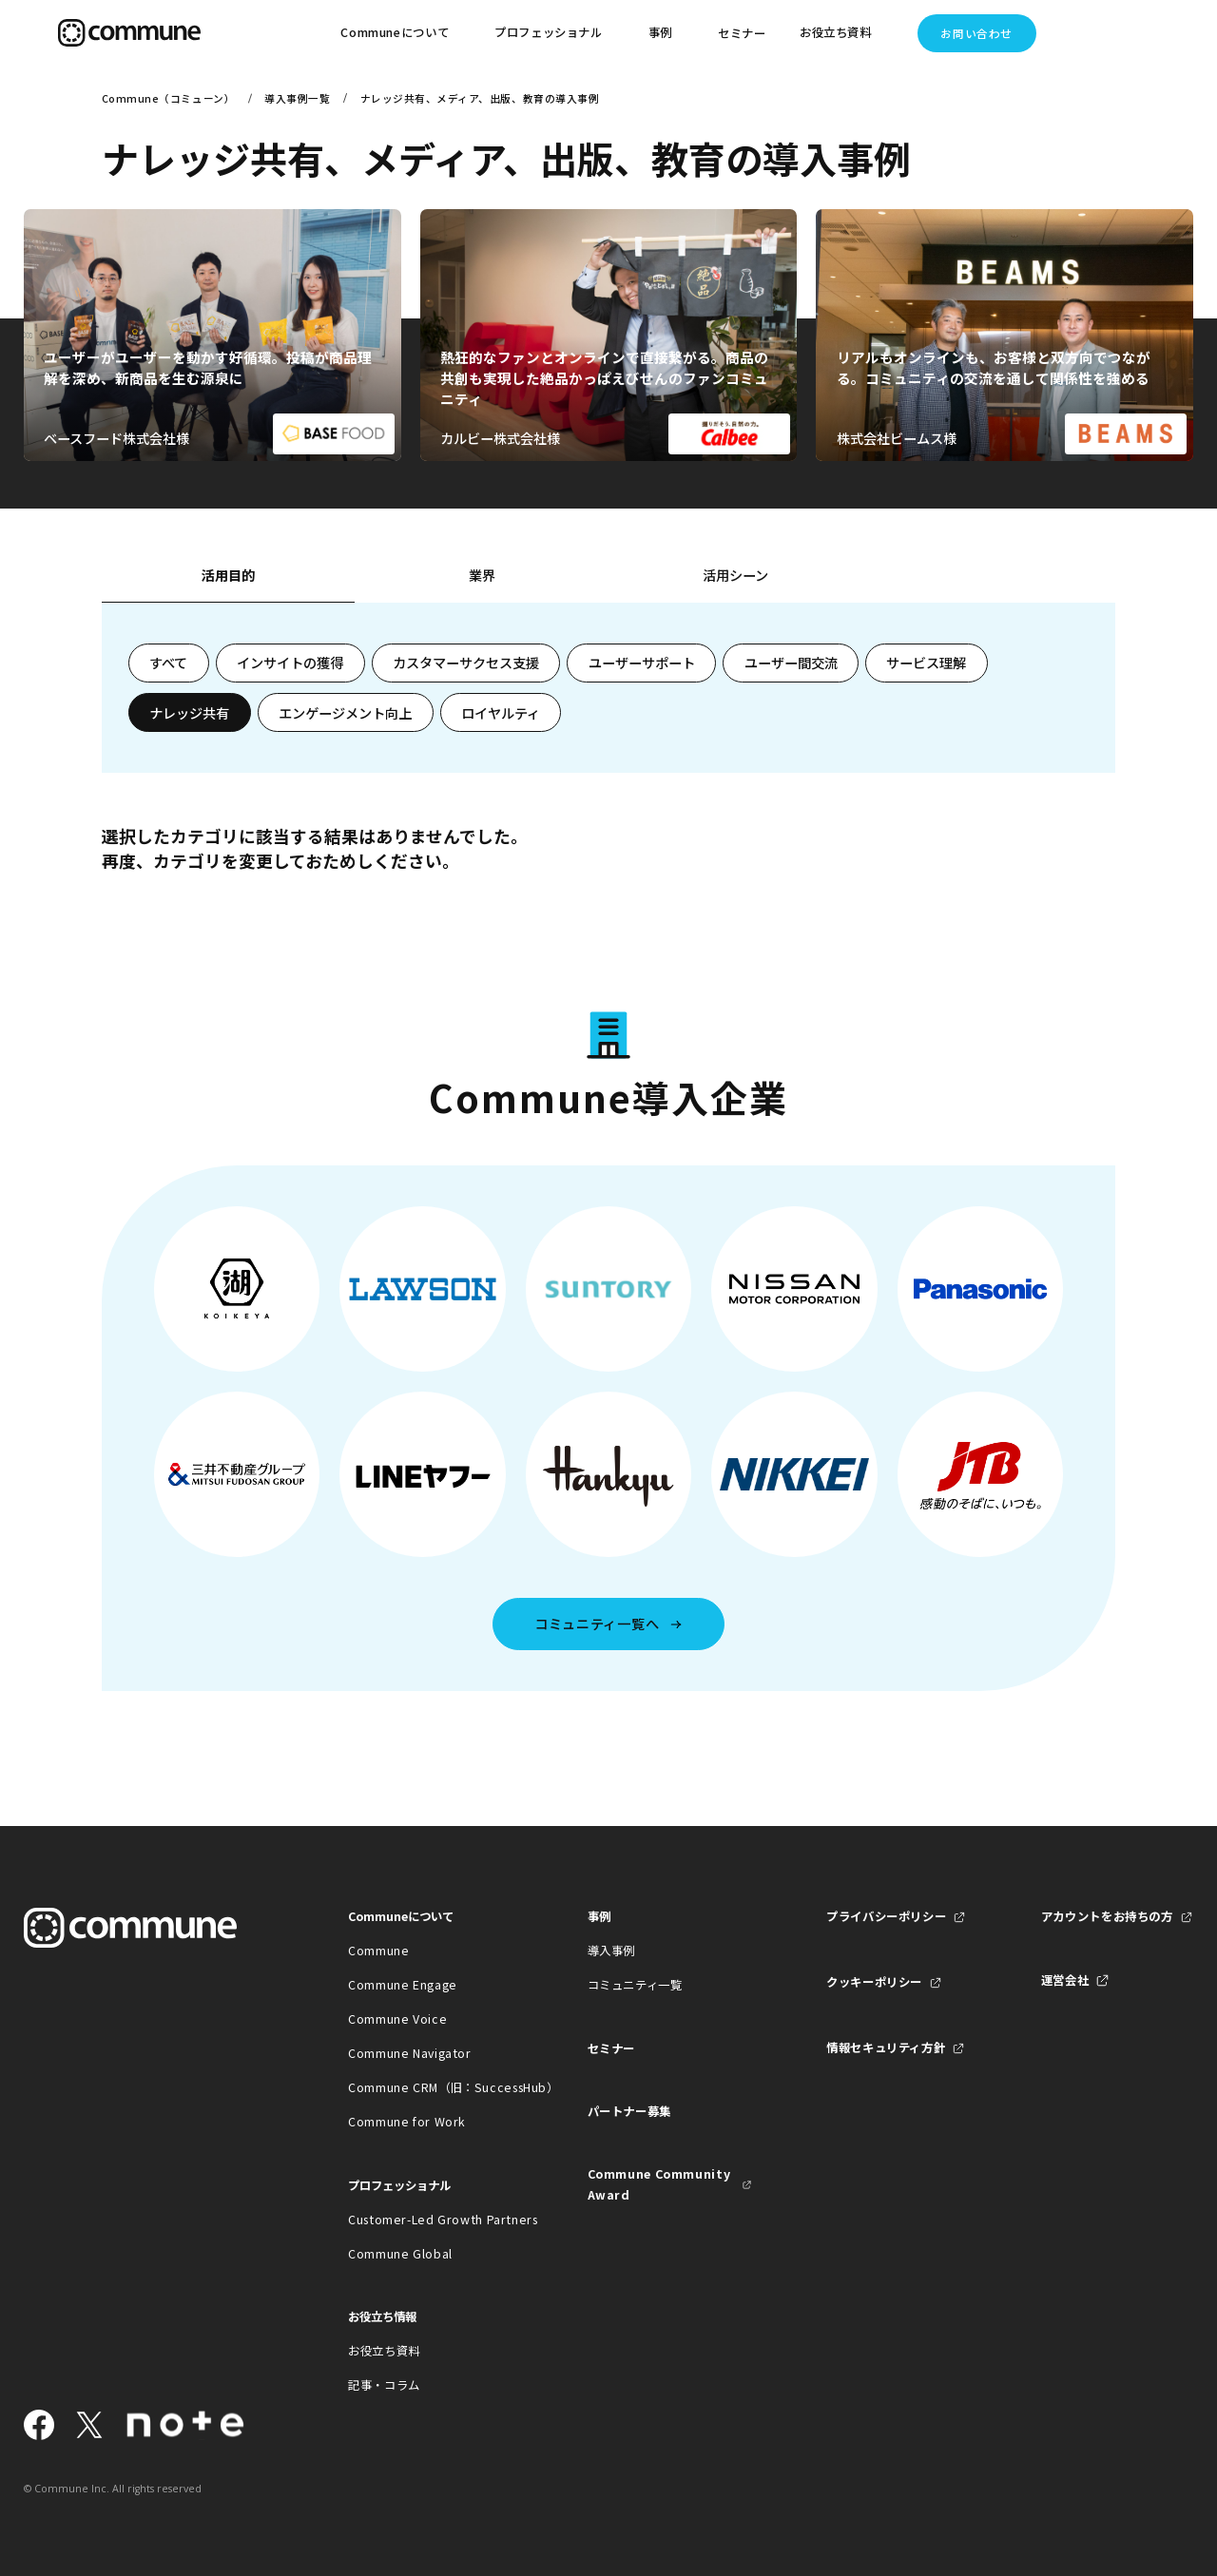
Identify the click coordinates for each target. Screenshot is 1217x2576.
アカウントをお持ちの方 (1107, 1916)
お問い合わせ (976, 33)
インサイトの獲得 (290, 662)
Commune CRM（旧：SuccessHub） (430, 2087)
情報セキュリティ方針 (885, 2047)
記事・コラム (384, 2384)
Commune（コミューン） (168, 98)
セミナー (742, 33)
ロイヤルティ (500, 712)
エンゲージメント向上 (345, 712)
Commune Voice (397, 2019)
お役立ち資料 (384, 2350)
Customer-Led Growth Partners (430, 2219)
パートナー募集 (629, 2111)
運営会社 (1065, 1980)
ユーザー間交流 (791, 662)
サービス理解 (926, 662)
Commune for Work (407, 2121)
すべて (168, 662)
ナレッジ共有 (189, 712)
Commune (378, 1950)
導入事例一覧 (297, 98)
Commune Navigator (410, 2053)
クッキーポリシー (874, 1981)
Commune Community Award (659, 2184)
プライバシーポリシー (886, 1916)
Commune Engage (402, 1984)
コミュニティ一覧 (635, 1984)
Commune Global (400, 2253)
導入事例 (612, 1950)
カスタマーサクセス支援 (466, 662)
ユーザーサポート (642, 662)
